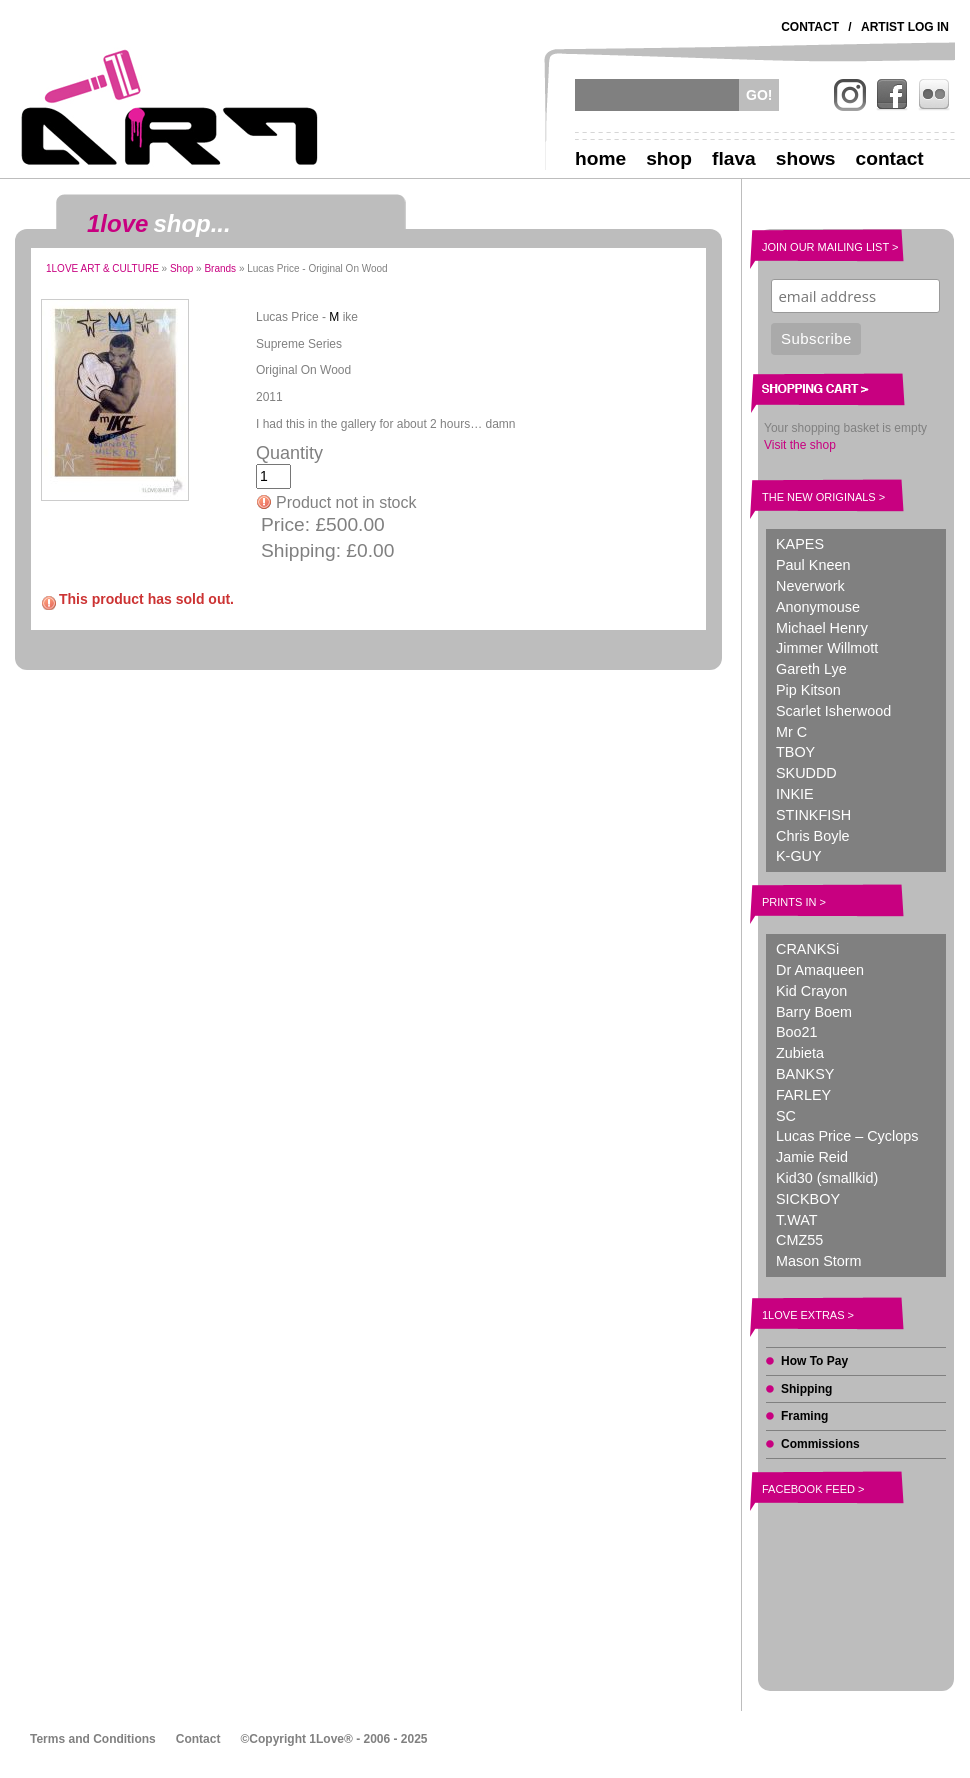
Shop (669, 158)
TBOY (795, 752)
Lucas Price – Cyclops (847, 1136)
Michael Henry (822, 628)
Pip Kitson (808, 690)
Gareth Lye (811, 669)
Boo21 (797, 1032)
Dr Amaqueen (820, 970)
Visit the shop (800, 445)
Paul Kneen (813, 565)
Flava (734, 158)
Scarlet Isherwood (833, 711)
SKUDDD (806, 773)
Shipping (806, 1389)
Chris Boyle (813, 836)
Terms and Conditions (93, 1739)
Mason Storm (819, 1261)
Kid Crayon (811, 991)
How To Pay (814, 1361)
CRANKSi (807, 949)
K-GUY (799, 856)
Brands (220, 268)
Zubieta (800, 1053)
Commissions (820, 1444)
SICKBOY (808, 1199)
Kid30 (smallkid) (827, 1178)
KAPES (800, 544)
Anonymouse (818, 607)
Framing (804, 1416)
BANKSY (805, 1074)
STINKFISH (813, 815)
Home (600, 158)
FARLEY (803, 1095)
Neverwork (810, 586)
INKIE (795, 794)
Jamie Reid (812, 1157)
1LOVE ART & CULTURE (102, 268)
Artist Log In (905, 27)
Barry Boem (814, 1012)
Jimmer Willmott (827, 648)
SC (786, 1116)
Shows (806, 158)
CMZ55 (799, 1240)
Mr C (791, 732)
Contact (810, 27)
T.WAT (797, 1220)
